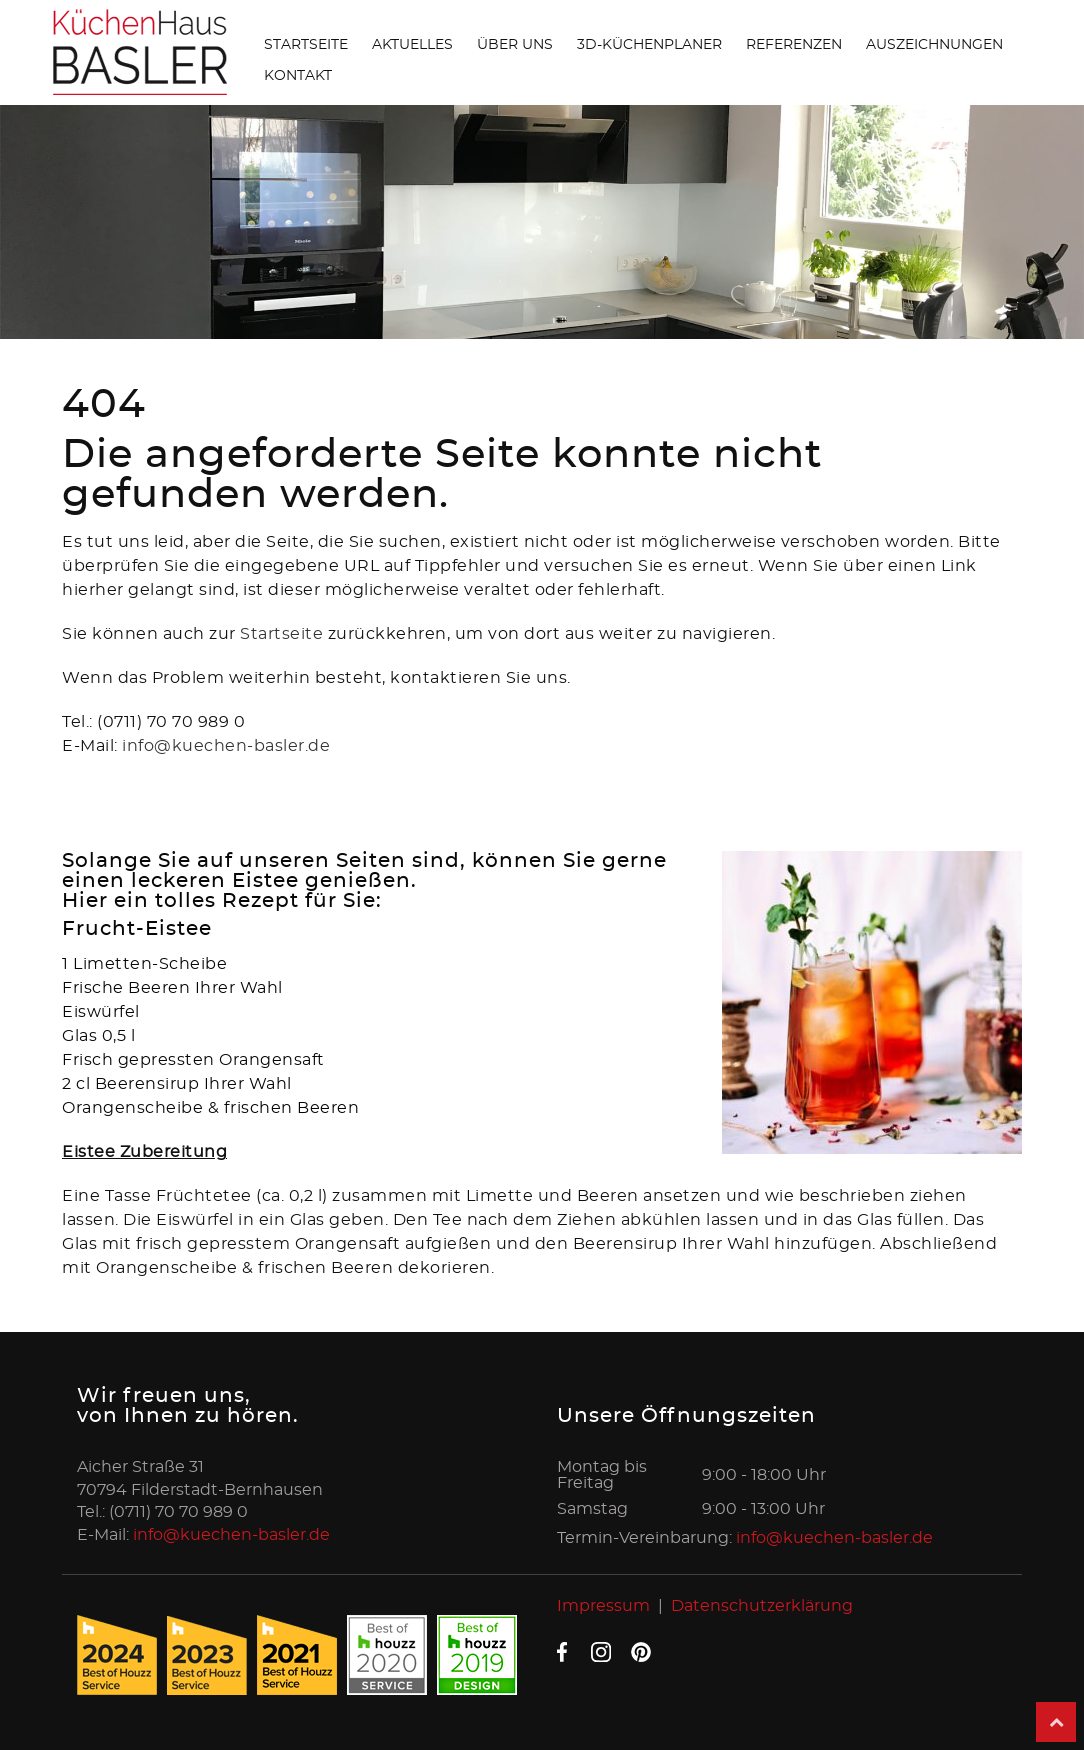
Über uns (515, 45)
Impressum (603, 1606)
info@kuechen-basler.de (226, 746)
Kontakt (298, 76)
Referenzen (794, 45)
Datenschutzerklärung (762, 1606)
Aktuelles (412, 45)
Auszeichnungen (934, 45)
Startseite (306, 45)
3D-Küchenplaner (649, 45)
